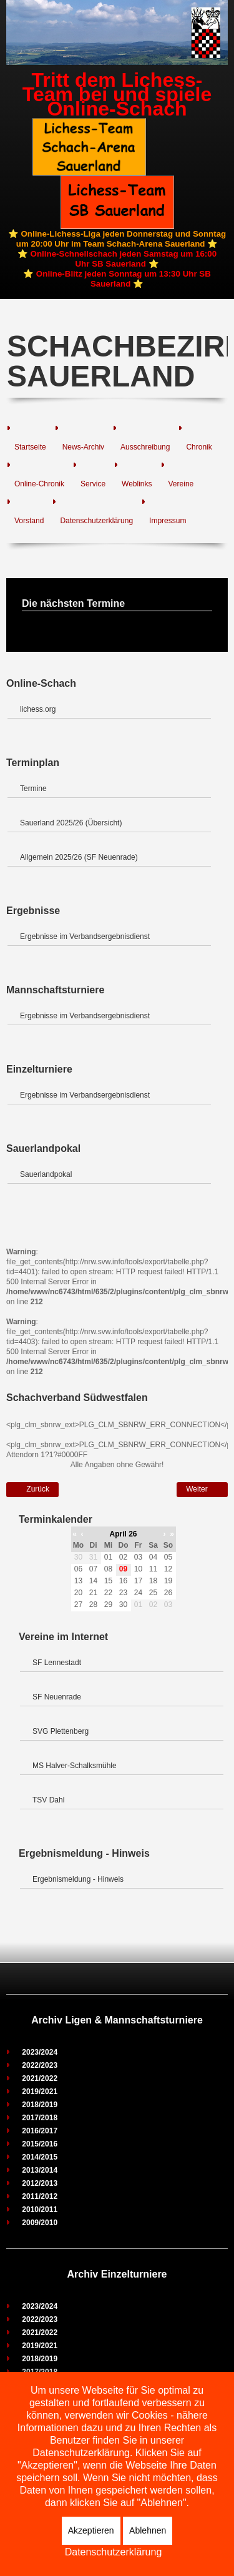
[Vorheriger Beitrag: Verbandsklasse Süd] (32, 1489)
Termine (33, 788)
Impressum (167, 520)
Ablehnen (147, 2530)
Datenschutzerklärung (96, 520)
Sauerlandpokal (46, 1174)
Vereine (181, 483)
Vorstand (29, 520)
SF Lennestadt (56, 1662)
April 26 (123, 1534)
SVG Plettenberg (60, 1731)
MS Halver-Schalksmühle (74, 1765)
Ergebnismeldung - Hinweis (78, 1879)
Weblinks (137, 483)
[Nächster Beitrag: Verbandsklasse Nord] (202, 1489)
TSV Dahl (48, 1800)
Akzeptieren (91, 2530)
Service (92, 483)
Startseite (30, 447)
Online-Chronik (39, 483)
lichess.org (38, 709)
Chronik (199, 447)
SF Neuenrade (56, 1697)
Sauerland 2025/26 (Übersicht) (71, 823)
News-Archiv (83, 447)
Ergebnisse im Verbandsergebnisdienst (85, 936)
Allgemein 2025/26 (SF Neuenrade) (79, 857)
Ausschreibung (145, 447)
